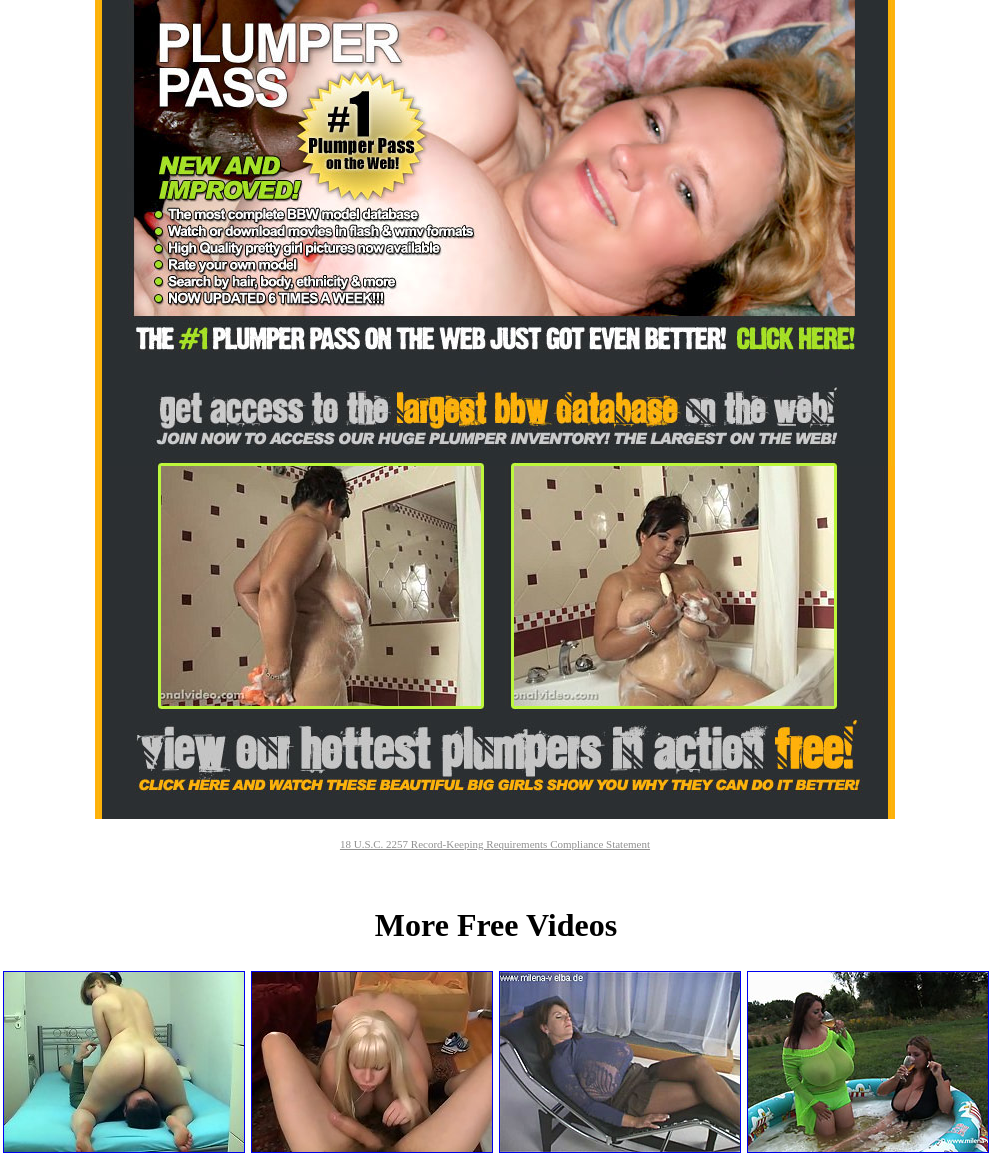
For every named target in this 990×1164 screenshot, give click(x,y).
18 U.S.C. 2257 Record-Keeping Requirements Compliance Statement (495, 844)
